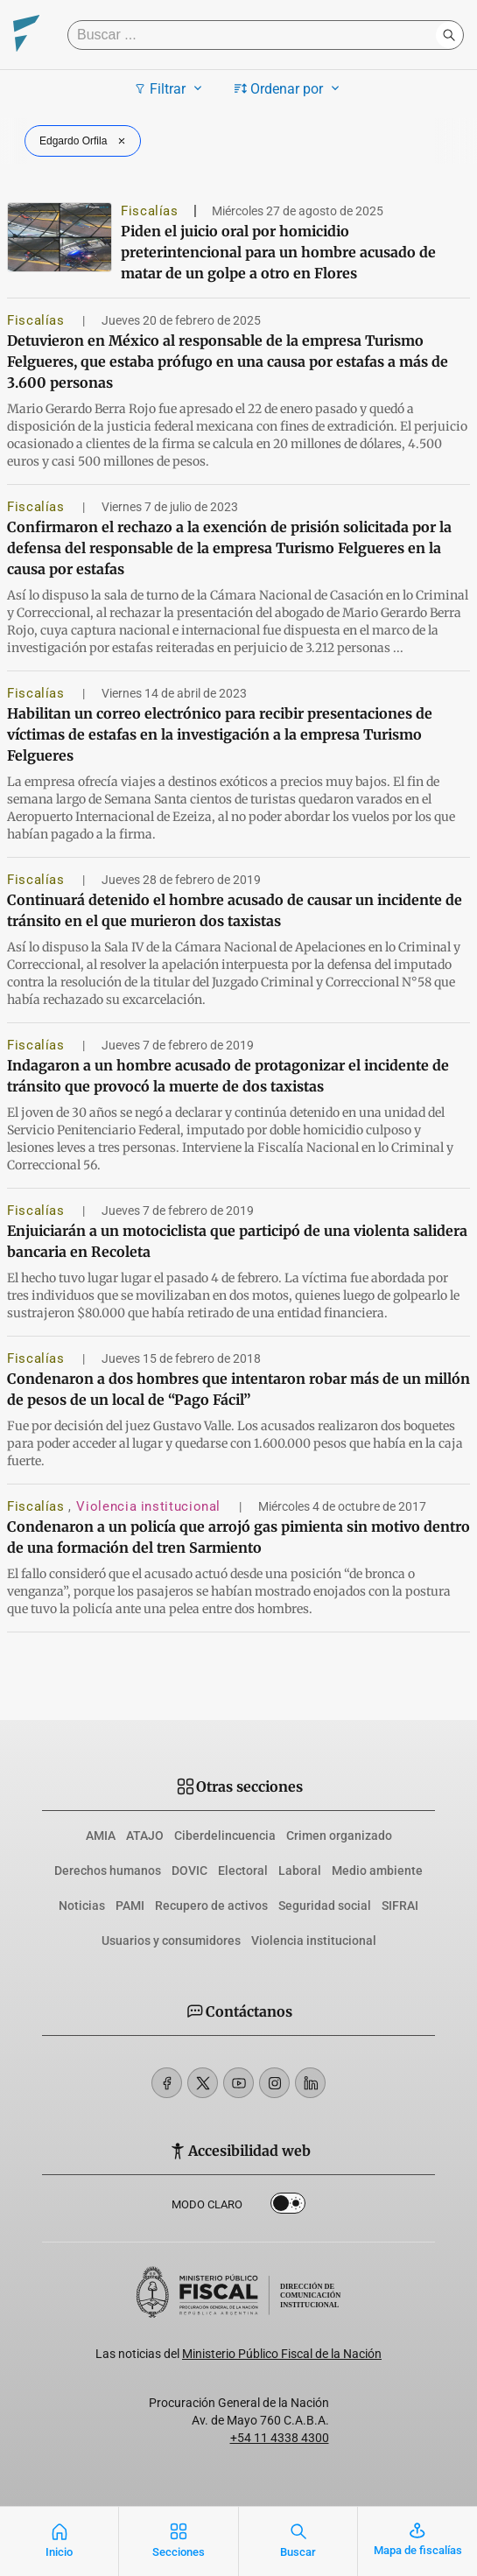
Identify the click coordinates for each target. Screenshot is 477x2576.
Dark (288, 2206)
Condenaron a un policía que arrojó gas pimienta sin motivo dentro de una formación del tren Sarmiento (238, 1537)
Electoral (243, 1871)
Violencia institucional (150, 1506)
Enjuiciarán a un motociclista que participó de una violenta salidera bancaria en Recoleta (237, 1241)
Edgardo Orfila (84, 141)
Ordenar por (289, 88)
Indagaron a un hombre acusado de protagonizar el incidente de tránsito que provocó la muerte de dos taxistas (228, 1075)
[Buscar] (256, 35)
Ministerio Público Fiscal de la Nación (282, 2354)
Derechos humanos (107, 1871)
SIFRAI (400, 1906)
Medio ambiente (377, 1871)
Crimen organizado (339, 1835)
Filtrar (170, 88)
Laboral (299, 1871)
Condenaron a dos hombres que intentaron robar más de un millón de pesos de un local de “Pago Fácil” (238, 1389)
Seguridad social (324, 1906)
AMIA (101, 1835)
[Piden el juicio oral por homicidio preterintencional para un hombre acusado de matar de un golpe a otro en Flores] (59, 237)
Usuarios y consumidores (171, 1941)
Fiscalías (150, 211)
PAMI (130, 1906)
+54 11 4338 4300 (279, 2438)
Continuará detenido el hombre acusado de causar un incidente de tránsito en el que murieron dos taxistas (234, 910)
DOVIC (189, 1871)
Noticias (82, 1906)
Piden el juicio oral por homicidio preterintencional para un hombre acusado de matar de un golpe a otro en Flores (278, 252)
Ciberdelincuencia (225, 1835)
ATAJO (145, 1835)
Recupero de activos (211, 1906)
